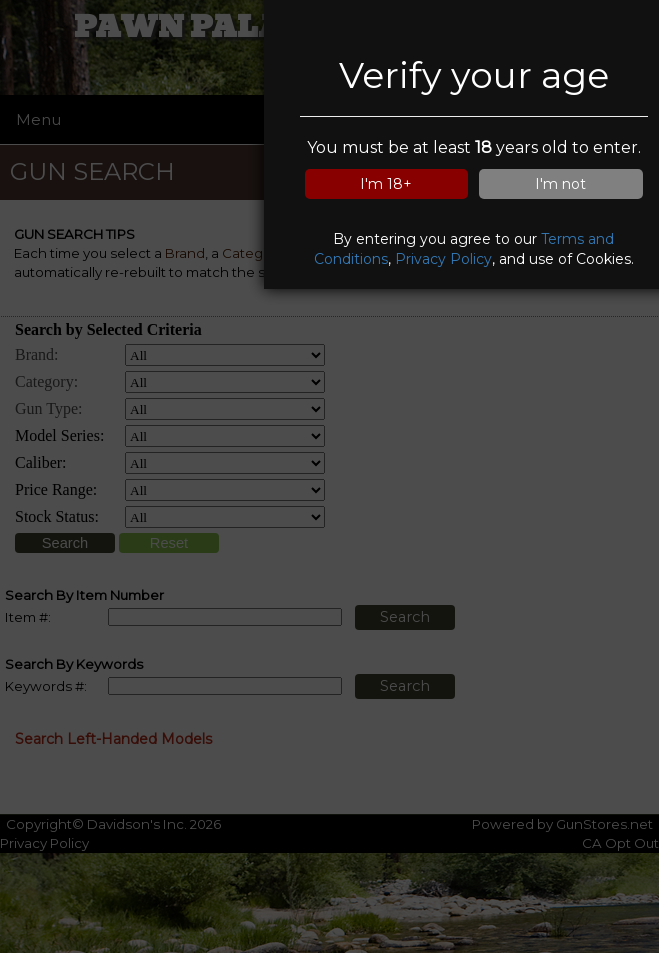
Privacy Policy (443, 259)
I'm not (560, 184)
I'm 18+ (386, 184)
